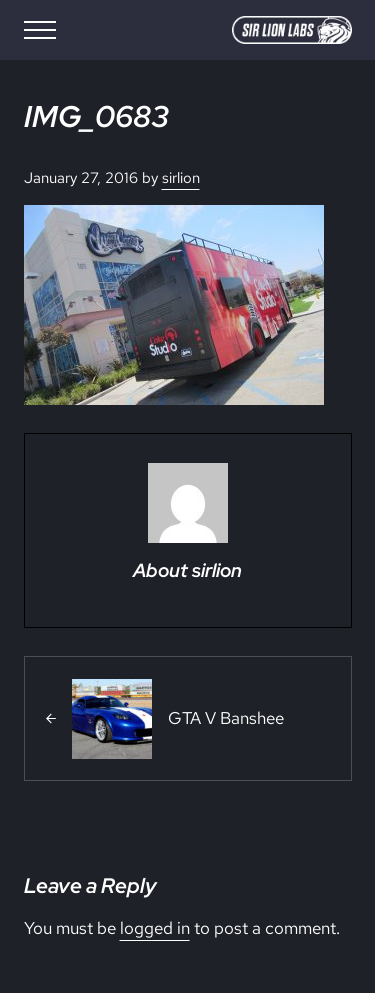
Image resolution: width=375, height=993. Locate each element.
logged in (155, 928)
